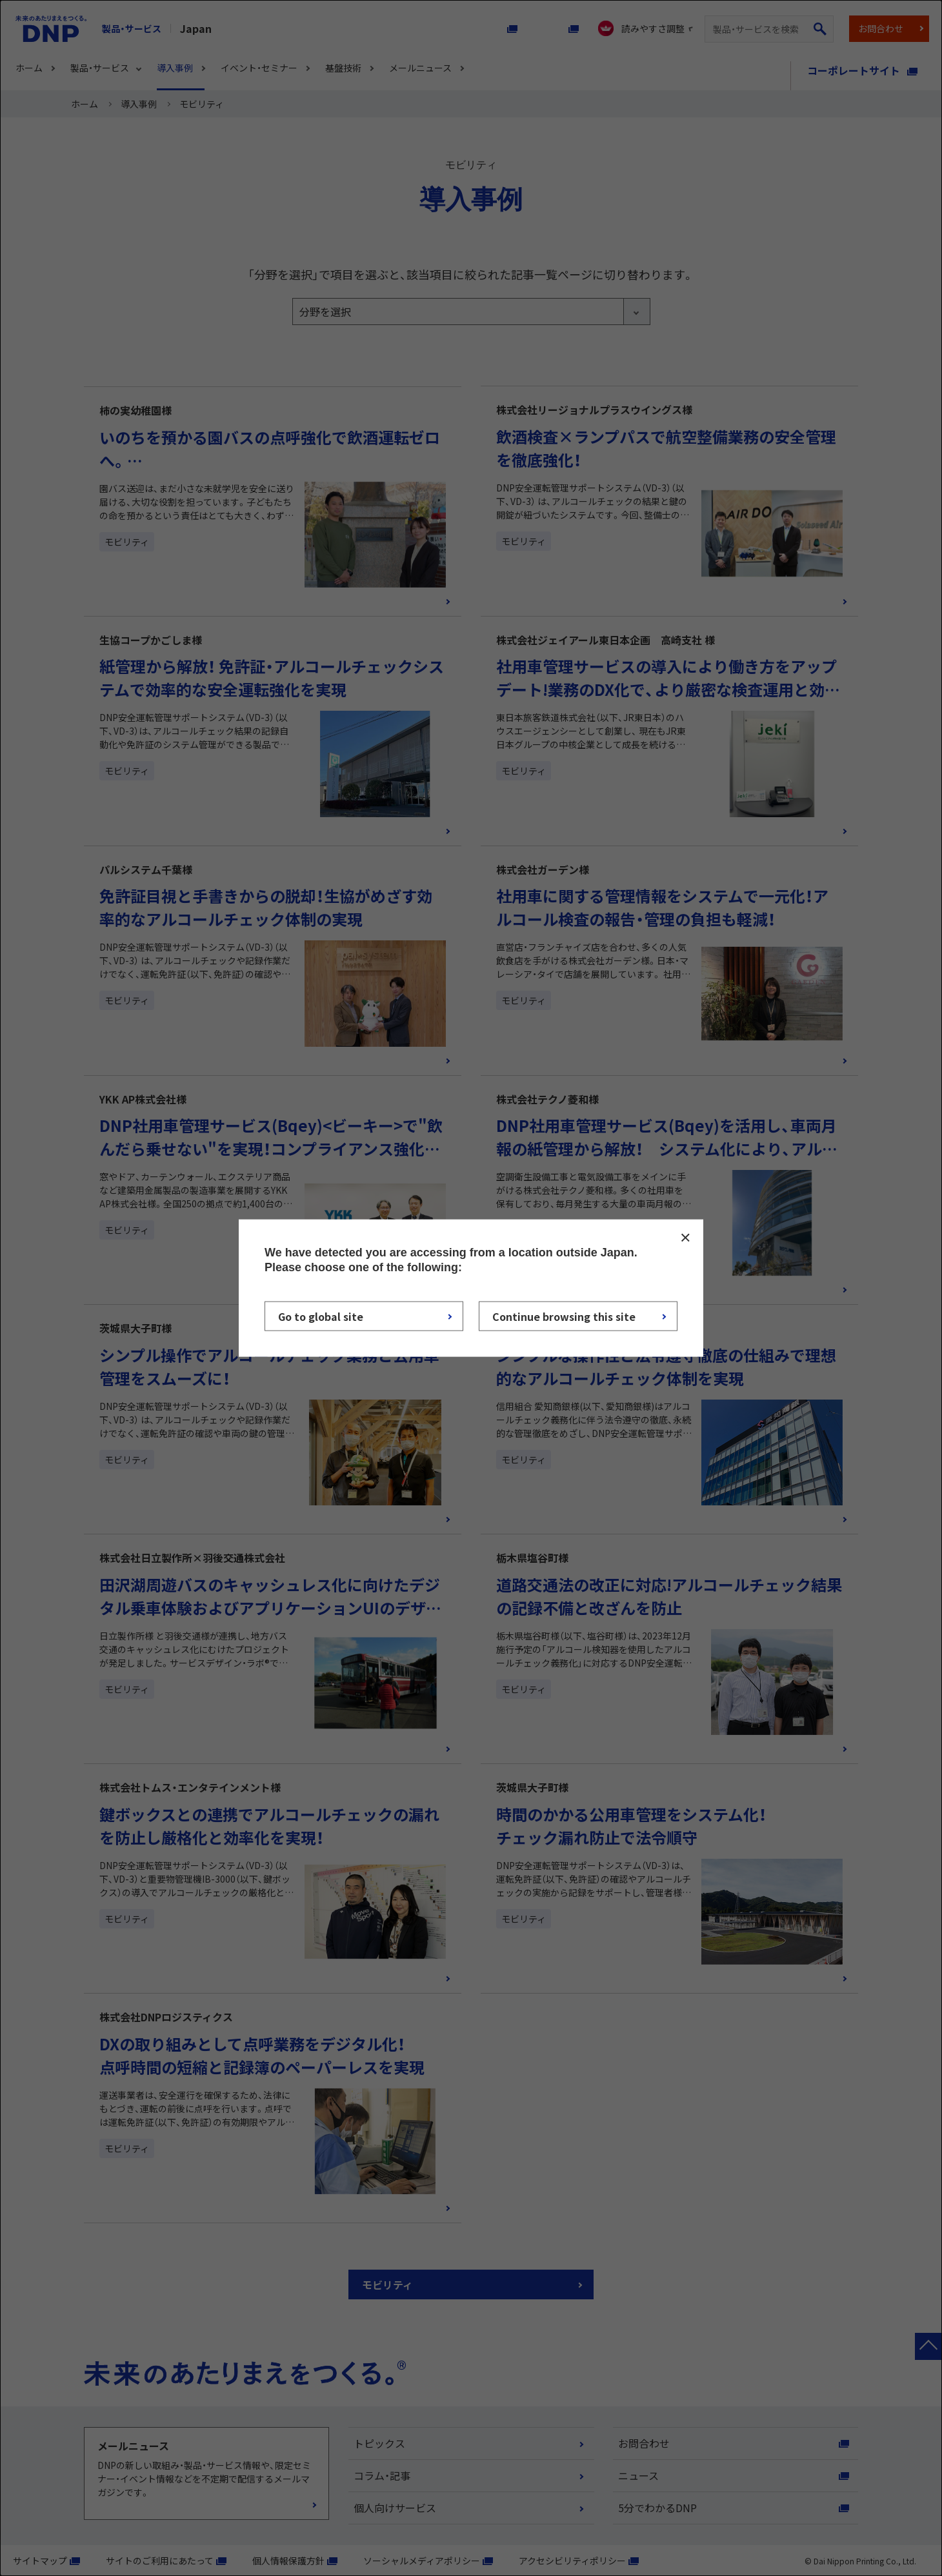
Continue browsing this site (564, 1315)
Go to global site (320, 1315)
